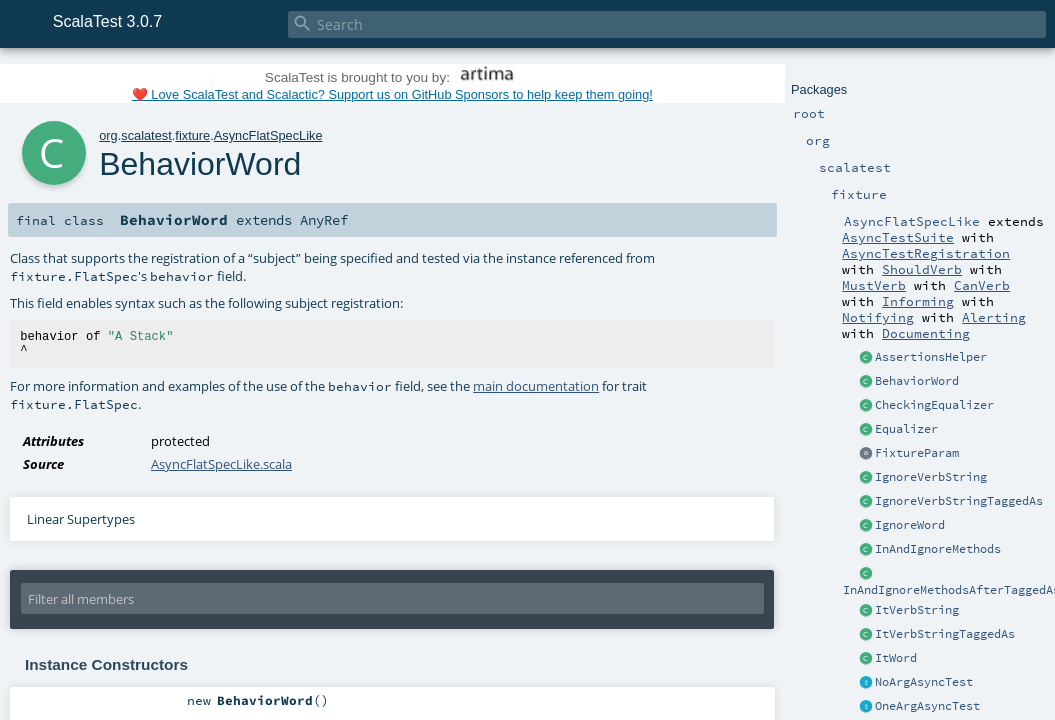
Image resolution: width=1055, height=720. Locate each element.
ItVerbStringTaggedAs (945, 634)
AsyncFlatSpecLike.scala (221, 464)
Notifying (878, 317)
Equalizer (906, 429)
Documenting (926, 333)
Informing (918, 301)
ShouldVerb (922, 269)
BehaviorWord (917, 381)
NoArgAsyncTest (924, 682)
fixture (192, 135)
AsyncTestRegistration (926, 253)
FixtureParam (917, 453)
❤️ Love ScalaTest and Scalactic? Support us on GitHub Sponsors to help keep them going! (392, 94)
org (108, 135)
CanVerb (982, 285)
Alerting (994, 317)
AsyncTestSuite (898, 237)
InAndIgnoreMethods (938, 549)
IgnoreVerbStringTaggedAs (959, 501)
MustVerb (874, 285)
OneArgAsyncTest (927, 706)
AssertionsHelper (931, 357)
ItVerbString (917, 610)
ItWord (896, 658)
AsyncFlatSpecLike (268, 135)
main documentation (536, 386)
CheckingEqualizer (934, 405)
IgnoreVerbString (931, 477)
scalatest (146, 135)
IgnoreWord (910, 525)
